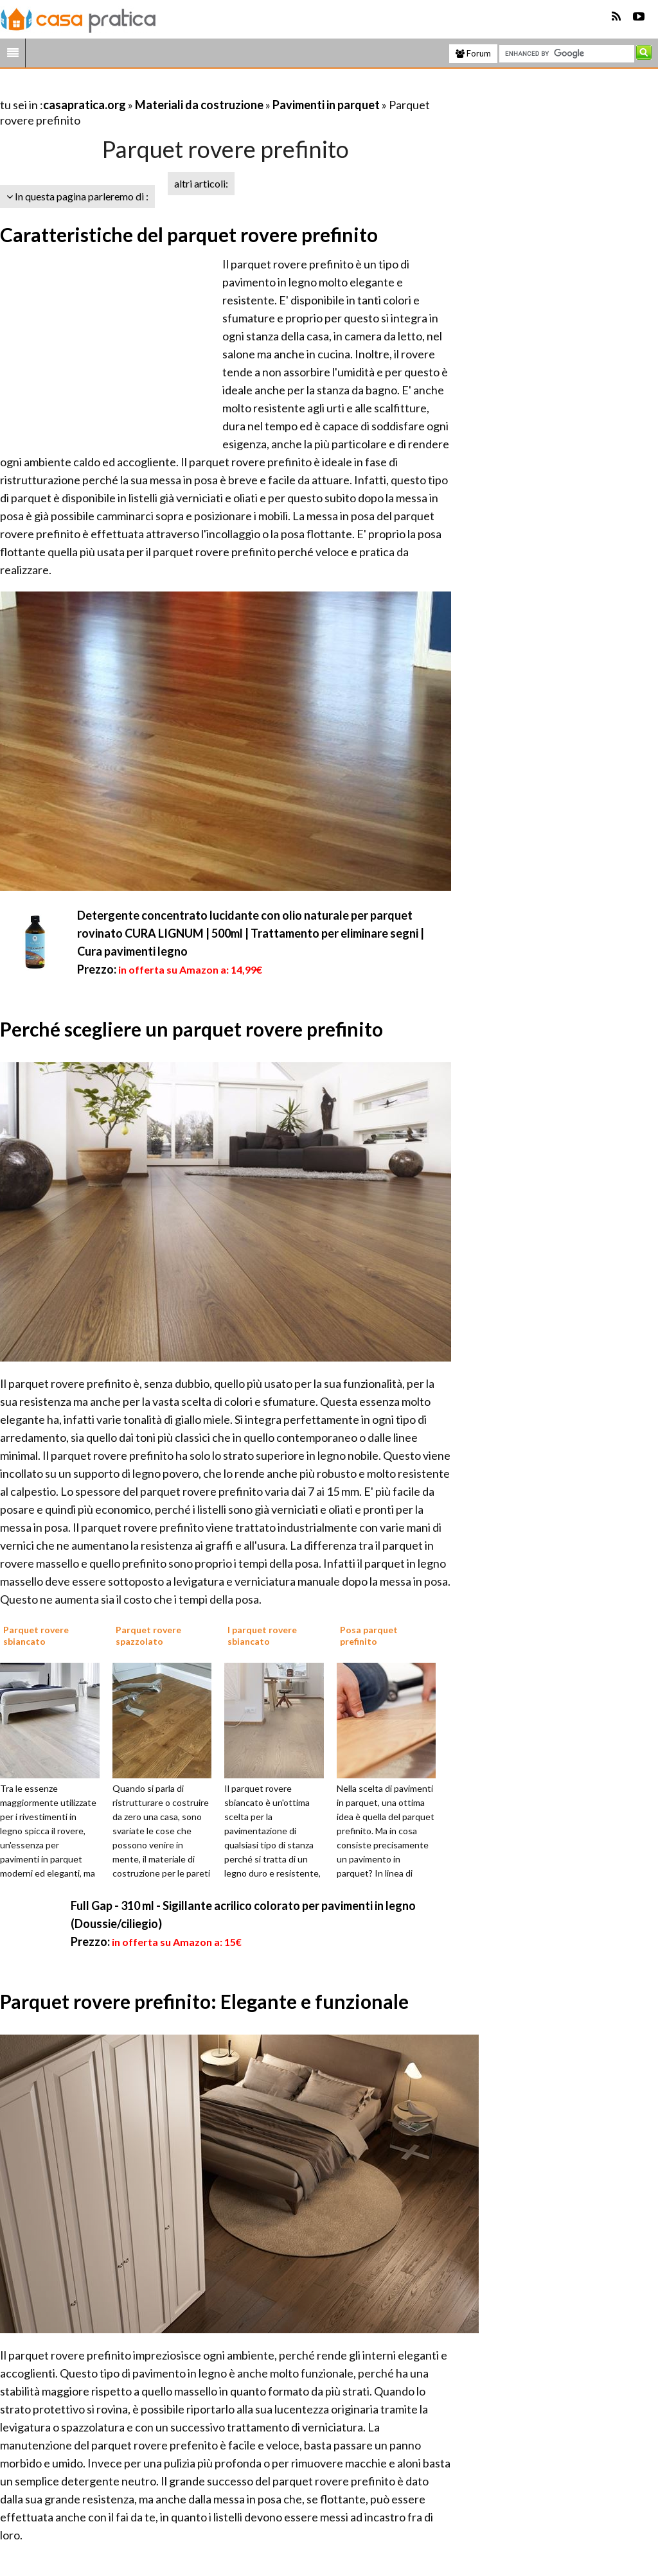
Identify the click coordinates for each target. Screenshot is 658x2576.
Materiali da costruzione (199, 105)
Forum (473, 53)
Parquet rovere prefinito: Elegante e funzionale (204, 2001)
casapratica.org (84, 105)
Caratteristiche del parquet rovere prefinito (189, 234)
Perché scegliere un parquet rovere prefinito (191, 1028)
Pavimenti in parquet (326, 105)
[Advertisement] (150, 89)
